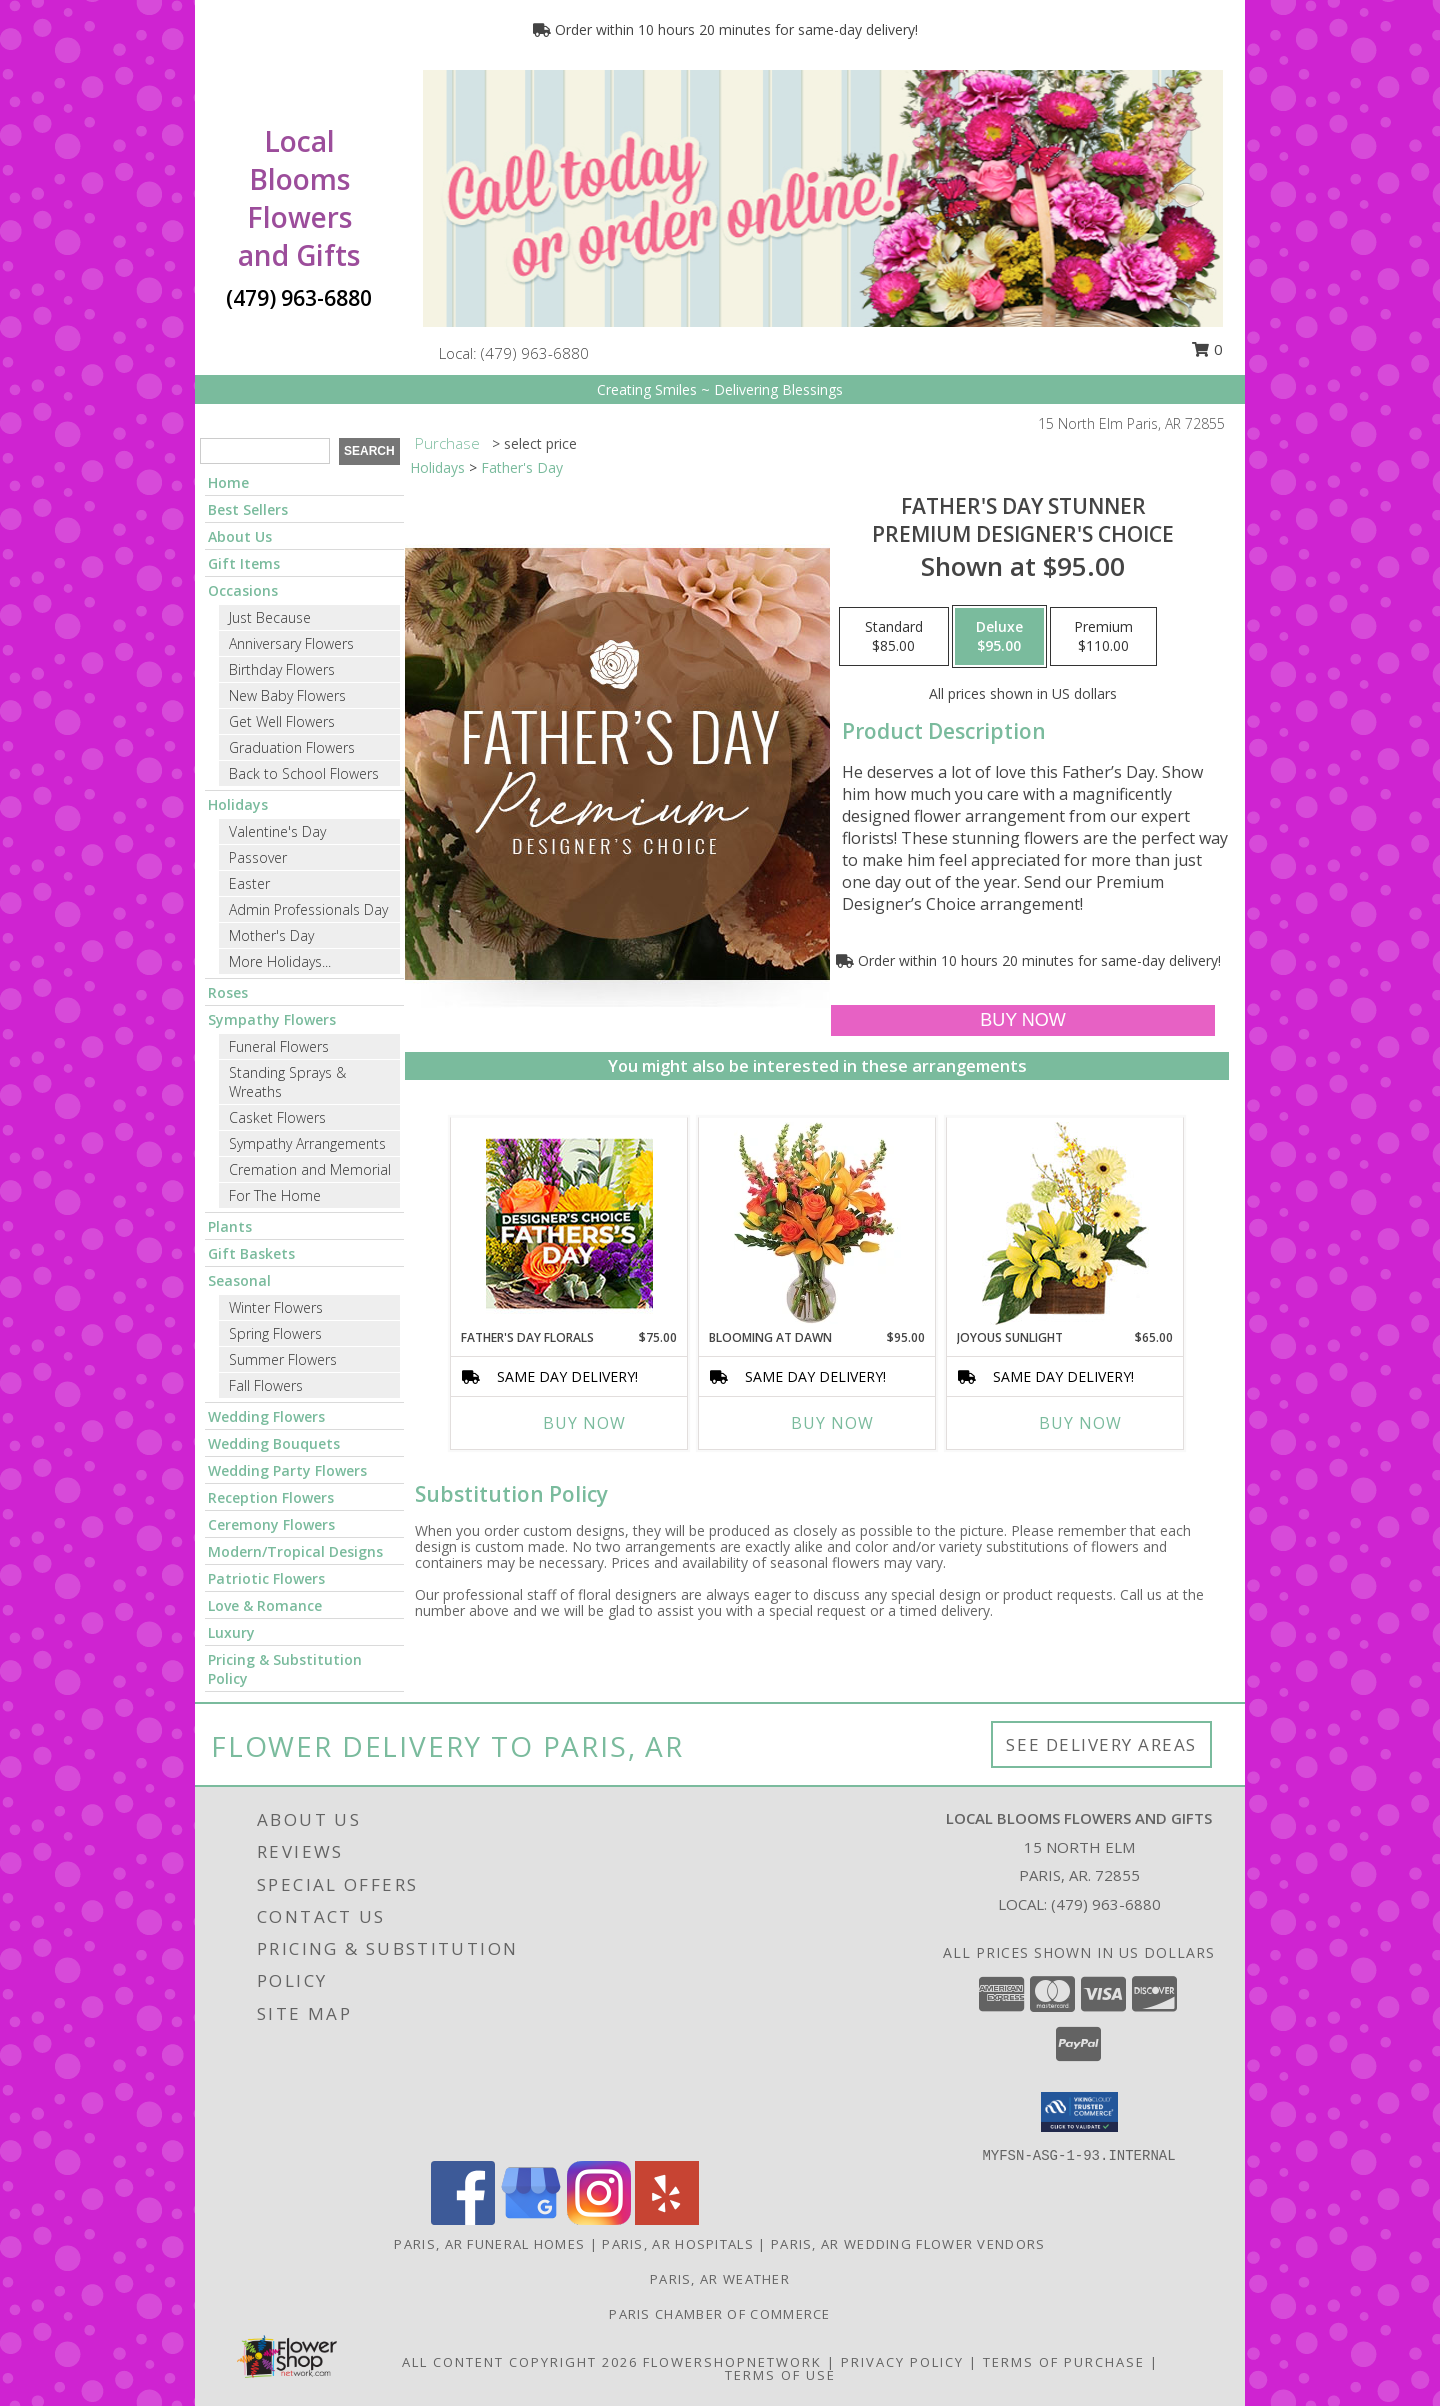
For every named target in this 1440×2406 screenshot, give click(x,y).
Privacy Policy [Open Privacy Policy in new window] (902, 2362)
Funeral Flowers (279, 1046)
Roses (228, 992)
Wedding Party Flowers (287, 1470)
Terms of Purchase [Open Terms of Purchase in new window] (1064, 2362)
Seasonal (239, 1280)
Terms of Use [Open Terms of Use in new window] (780, 2375)
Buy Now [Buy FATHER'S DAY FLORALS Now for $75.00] (584, 1423)
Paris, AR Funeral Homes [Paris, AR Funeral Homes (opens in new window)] (489, 2244)
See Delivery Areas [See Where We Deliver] (1101, 1744)
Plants (230, 1226)
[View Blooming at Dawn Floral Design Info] (817, 1223)
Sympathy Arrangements (307, 1143)
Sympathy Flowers (272, 1019)
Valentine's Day (277, 831)
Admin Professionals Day (308, 909)
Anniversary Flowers (291, 643)
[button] (1079, 2112)
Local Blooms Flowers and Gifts (299, 198)
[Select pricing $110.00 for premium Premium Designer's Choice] (1103, 637)
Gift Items (244, 563)
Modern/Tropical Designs (295, 1551)
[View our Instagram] (599, 2219)
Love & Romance (265, 1605)
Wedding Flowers (266, 1416)
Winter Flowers (276, 1307)
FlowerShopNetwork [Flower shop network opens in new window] (732, 2362)
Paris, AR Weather (720, 2279)
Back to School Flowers (304, 773)
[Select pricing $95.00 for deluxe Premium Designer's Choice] (999, 637)
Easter (249, 883)
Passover (258, 857)
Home (228, 482)
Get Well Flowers (282, 721)
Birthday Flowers (282, 669)
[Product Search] (265, 451)
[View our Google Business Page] (531, 2219)
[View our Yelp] (667, 2219)
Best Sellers (248, 509)
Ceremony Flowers (271, 1524)
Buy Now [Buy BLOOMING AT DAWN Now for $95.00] (832, 1423)
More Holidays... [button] (280, 961)
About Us (240, 536)
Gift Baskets (251, 1253)
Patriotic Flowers (266, 1578)
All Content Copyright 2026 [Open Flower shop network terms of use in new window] (520, 2362)
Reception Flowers (271, 1497)
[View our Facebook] (463, 2219)
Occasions (243, 590)
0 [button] (1207, 349)
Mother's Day (271, 935)
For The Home (275, 1195)
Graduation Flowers (292, 747)
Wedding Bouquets (274, 1443)
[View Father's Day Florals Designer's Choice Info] (569, 1223)
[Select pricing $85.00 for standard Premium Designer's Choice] (894, 637)
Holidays (238, 804)
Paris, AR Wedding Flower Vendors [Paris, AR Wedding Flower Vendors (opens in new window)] (908, 2244)
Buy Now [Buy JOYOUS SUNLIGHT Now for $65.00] (1080, 1423)
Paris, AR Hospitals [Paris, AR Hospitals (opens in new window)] (678, 2244)
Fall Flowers (266, 1385)
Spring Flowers (275, 1333)
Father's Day (522, 467)
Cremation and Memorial (310, 1169)
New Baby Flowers (287, 695)
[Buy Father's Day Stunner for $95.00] (1022, 1020)
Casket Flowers (277, 1117)
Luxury (231, 1632)
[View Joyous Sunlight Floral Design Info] (1065, 1223)
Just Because (270, 617)
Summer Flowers (283, 1359)
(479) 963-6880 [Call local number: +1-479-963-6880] (535, 353)
